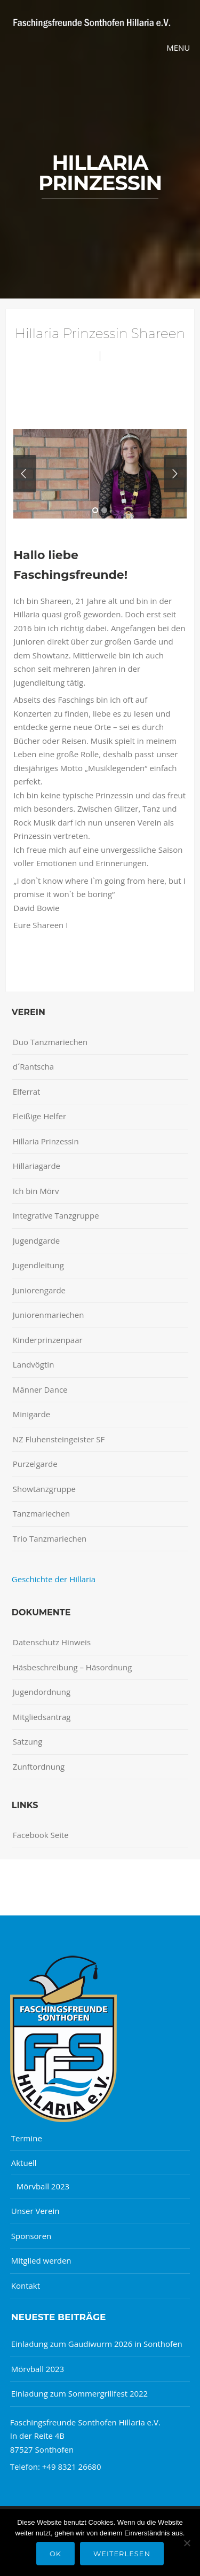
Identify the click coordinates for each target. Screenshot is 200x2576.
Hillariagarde (36, 1165)
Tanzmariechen (41, 1513)
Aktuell (24, 2162)
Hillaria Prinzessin (46, 1141)
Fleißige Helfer (39, 1116)
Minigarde (31, 1414)
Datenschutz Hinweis (52, 1642)
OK (55, 2553)
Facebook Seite (41, 1834)
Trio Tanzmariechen (50, 1538)
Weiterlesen (121, 2553)
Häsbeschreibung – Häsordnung (72, 1667)
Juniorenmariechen (48, 1314)
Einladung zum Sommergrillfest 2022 (79, 2393)
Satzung (27, 1741)
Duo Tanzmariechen (50, 1041)
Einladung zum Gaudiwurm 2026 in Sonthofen (96, 2343)
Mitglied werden (41, 2260)
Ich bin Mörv (36, 1190)
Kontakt (25, 2285)
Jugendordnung (41, 1691)
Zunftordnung (39, 1766)
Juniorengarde (39, 1290)
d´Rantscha (33, 1066)
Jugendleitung (38, 1265)
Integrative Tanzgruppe (56, 1215)
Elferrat (27, 1091)
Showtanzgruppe (44, 1488)
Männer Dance (40, 1389)
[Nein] (186, 2543)
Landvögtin (33, 1364)
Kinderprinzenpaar (48, 1339)
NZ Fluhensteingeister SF (59, 1439)
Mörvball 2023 (43, 2186)
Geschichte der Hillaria (53, 1579)
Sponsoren (31, 2236)
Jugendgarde (36, 1240)
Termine (26, 2138)
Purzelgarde (35, 1463)
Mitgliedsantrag (42, 1716)
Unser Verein (35, 2210)
